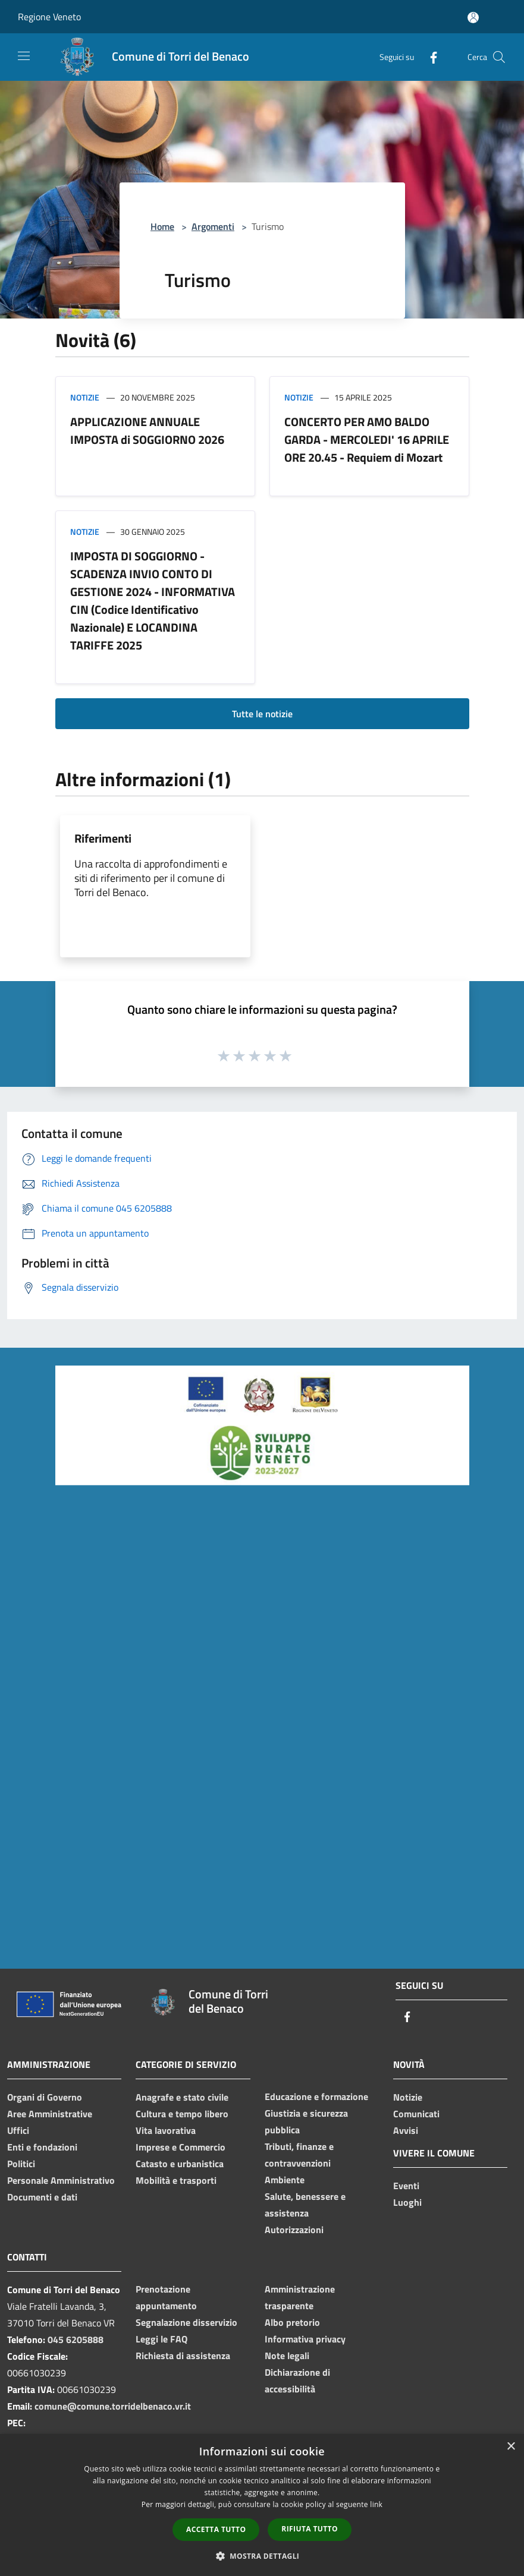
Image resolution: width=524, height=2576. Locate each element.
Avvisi (405, 2130)
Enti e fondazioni (42, 2147)
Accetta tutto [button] (216, 2529)
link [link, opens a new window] (376, 2504)
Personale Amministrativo (61, 2180)
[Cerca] (499, 57)
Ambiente (285, 2180)
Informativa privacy (305, 2339)
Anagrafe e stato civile (182, 2097)
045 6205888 (75, 2339)
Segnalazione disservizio (186, 2322)
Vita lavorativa (166, 2130)
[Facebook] (429, 57)
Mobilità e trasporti (176, 2180)
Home (162, 226)
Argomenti (213, 226)
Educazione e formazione (316, 2096)
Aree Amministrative (49, 2114)
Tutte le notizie (262, 714)
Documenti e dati (42, 2197)
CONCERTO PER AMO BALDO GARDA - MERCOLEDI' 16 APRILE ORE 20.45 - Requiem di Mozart (366, 439)
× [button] (510, 2446)
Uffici (18, 2130)
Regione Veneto (49, 17)
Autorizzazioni (294, 2229)
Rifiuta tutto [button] (309, 2529)
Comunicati (416, 2114)
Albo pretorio (292, 2322)
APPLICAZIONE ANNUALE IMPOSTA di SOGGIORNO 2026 (147, 430)
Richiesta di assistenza (183, 2355)
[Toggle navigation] (24, 56)
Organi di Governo (44, 2097)
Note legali (287, 2355)
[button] (262, 2556)
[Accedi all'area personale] (473, 17)
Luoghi (407, 2202)
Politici (21, 2163)
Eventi (406, 2185)
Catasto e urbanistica (180, 2163)
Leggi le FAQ (161, 2339)
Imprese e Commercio (180, 2147)
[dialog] (262, 2505)
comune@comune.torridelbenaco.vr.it (112, 2406)
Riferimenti (102, 838)
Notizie (84, 397)
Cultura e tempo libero (182, 2114)
